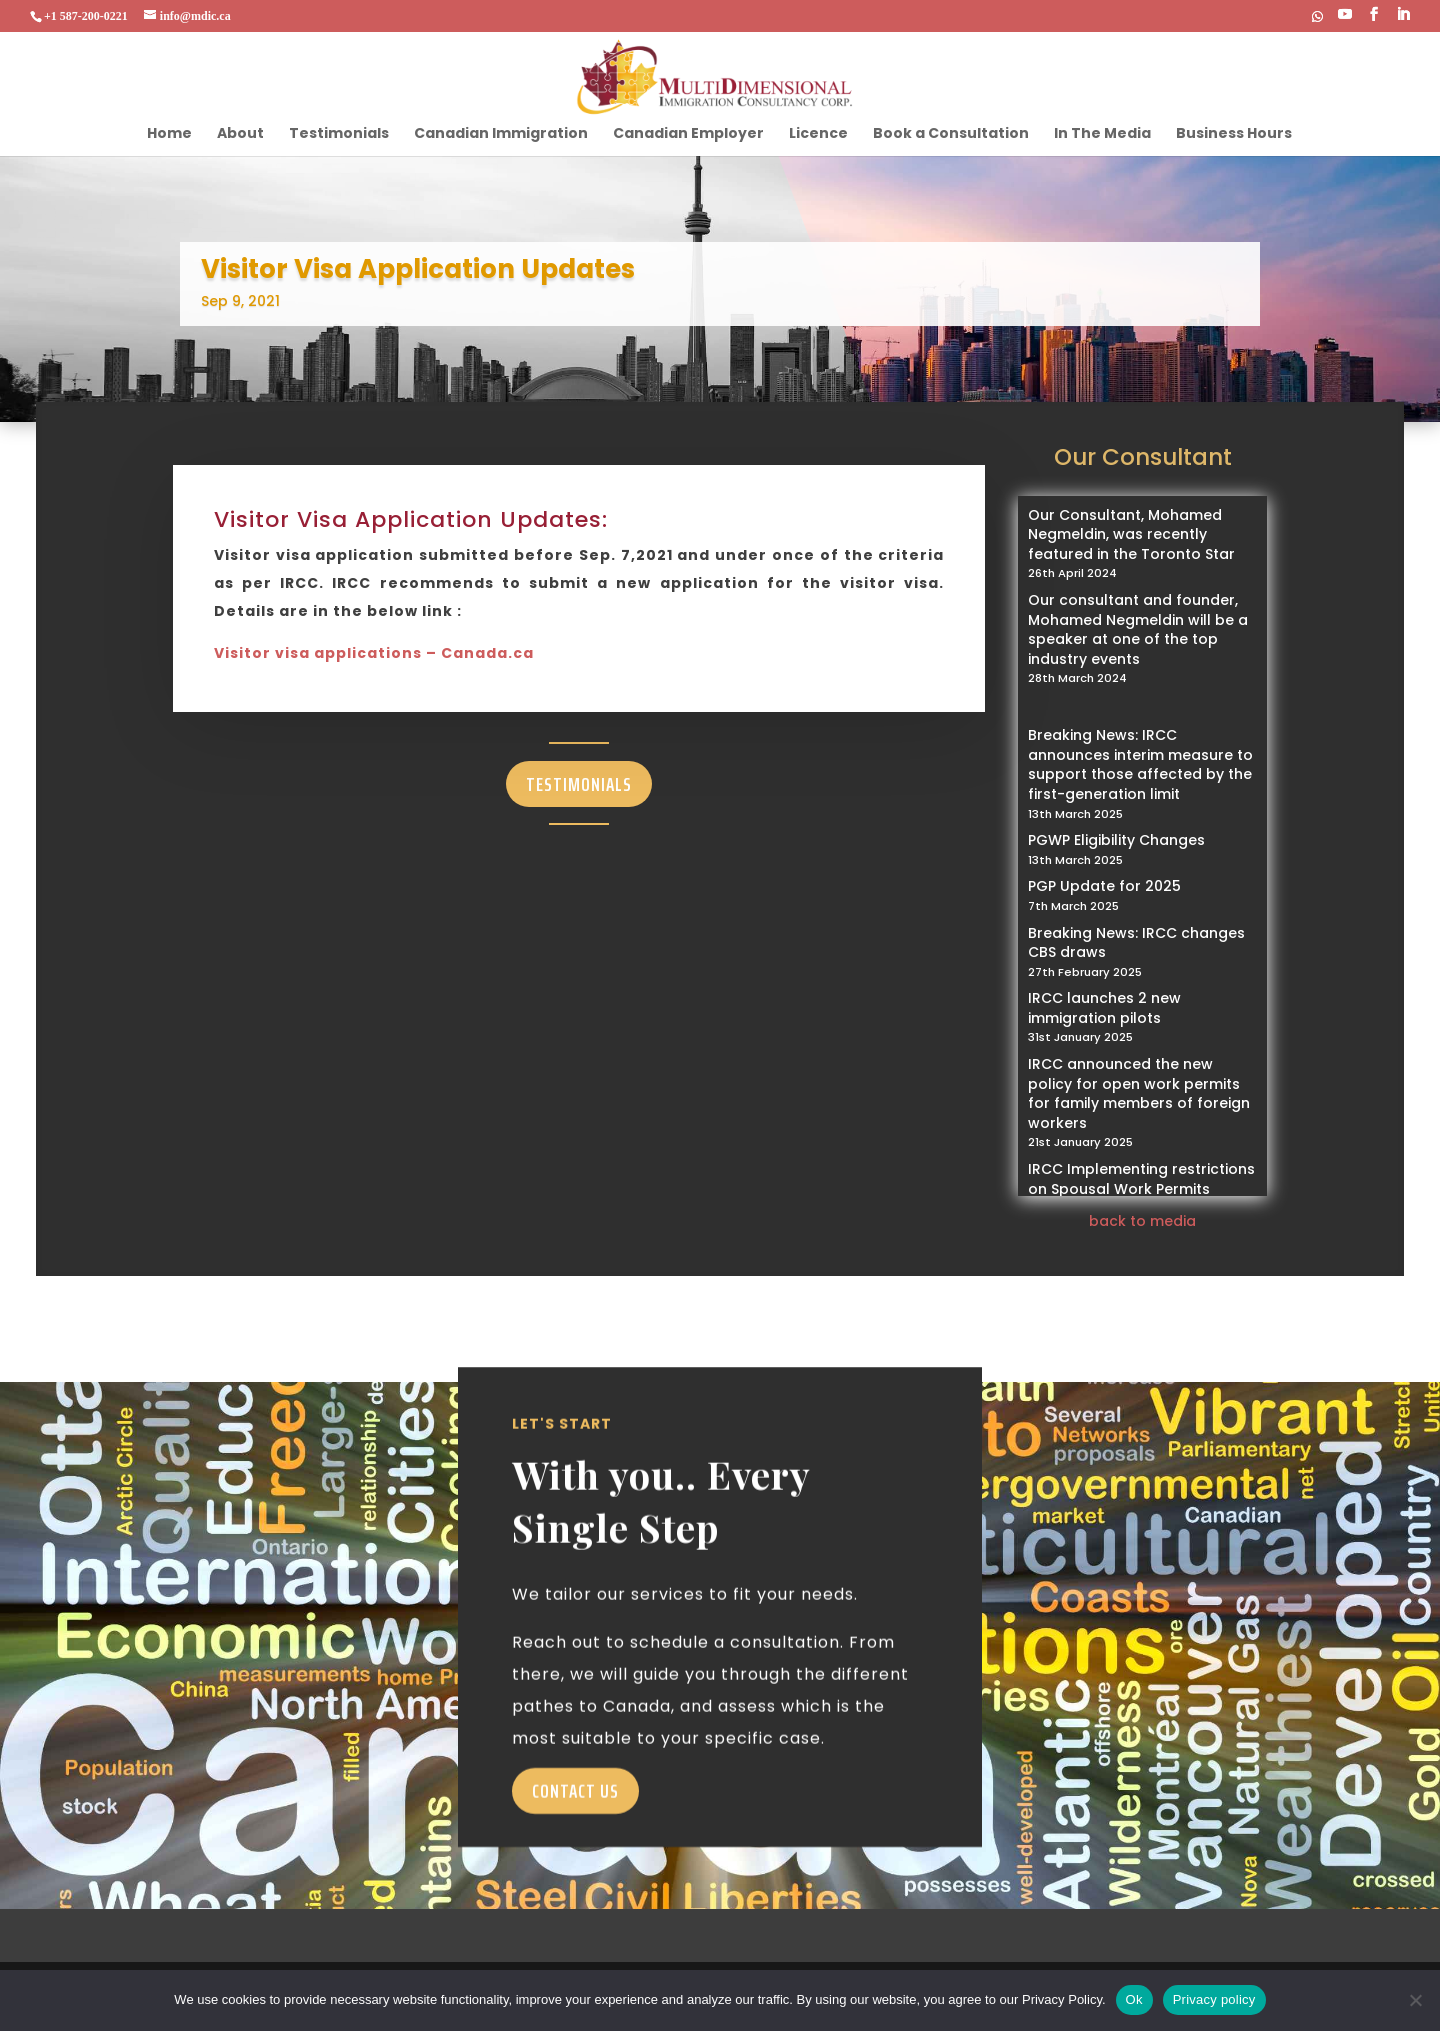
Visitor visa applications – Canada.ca (374, 653)
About (240, 134)
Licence (818, 134)
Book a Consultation (951, 134)
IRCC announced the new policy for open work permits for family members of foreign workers (1139, 1093)
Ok (1134, 1999)
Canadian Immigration (501, 134)
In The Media (1102, 134)
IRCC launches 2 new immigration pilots (1104, 1008)
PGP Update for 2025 (1104, 886)
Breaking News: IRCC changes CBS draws (1136, 943)
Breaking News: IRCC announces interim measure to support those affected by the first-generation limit (1140, 764)
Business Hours (1234, 134)
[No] (1415, 2000)
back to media (1142, 1221)
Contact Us (575, 1826)
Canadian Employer (688, 134)
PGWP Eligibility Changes (1116, 840)
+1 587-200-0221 (86, 16)
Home (169, 134)
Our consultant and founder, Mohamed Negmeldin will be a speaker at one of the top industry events (1138, 629)
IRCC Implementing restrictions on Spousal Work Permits (1141, 1179)
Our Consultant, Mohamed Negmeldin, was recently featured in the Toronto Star (1131, 534)
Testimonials (339, 134)
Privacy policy (1214, 1999)
